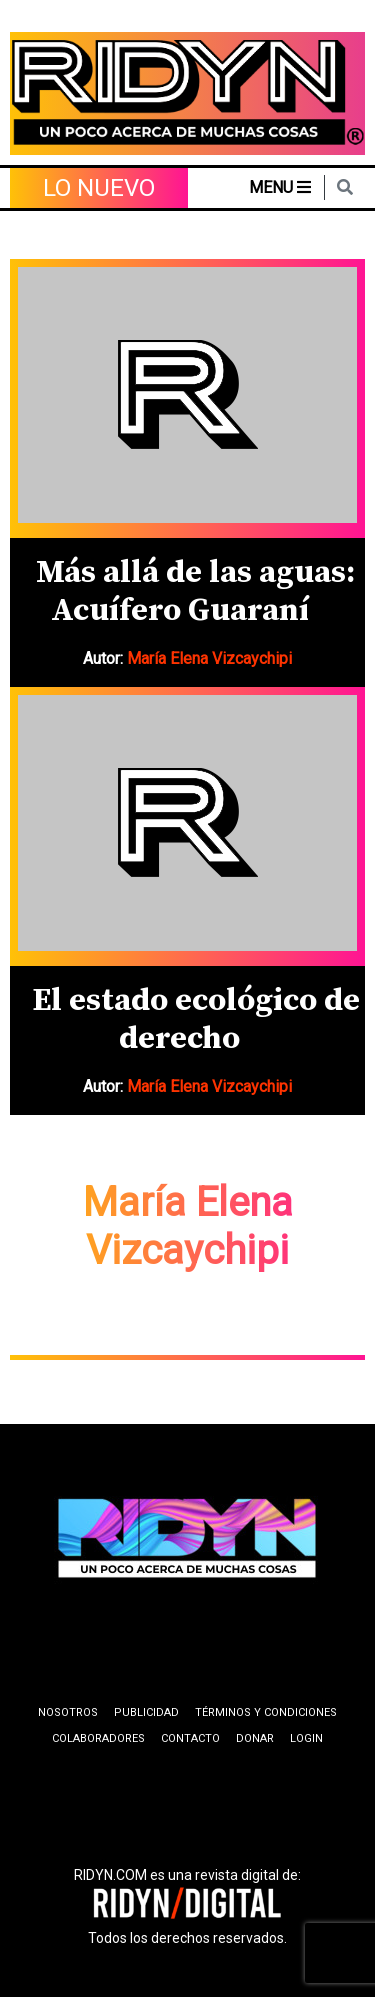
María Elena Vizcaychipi (209, 658)
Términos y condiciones (266, 1712)
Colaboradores (98, 1738)
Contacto (190, 1738)
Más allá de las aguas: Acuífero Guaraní (195, 592)
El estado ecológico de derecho (196, 1020)
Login (306, 1738)
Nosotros (68, 1712)
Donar (255, 1738)
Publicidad (146, 1712)
